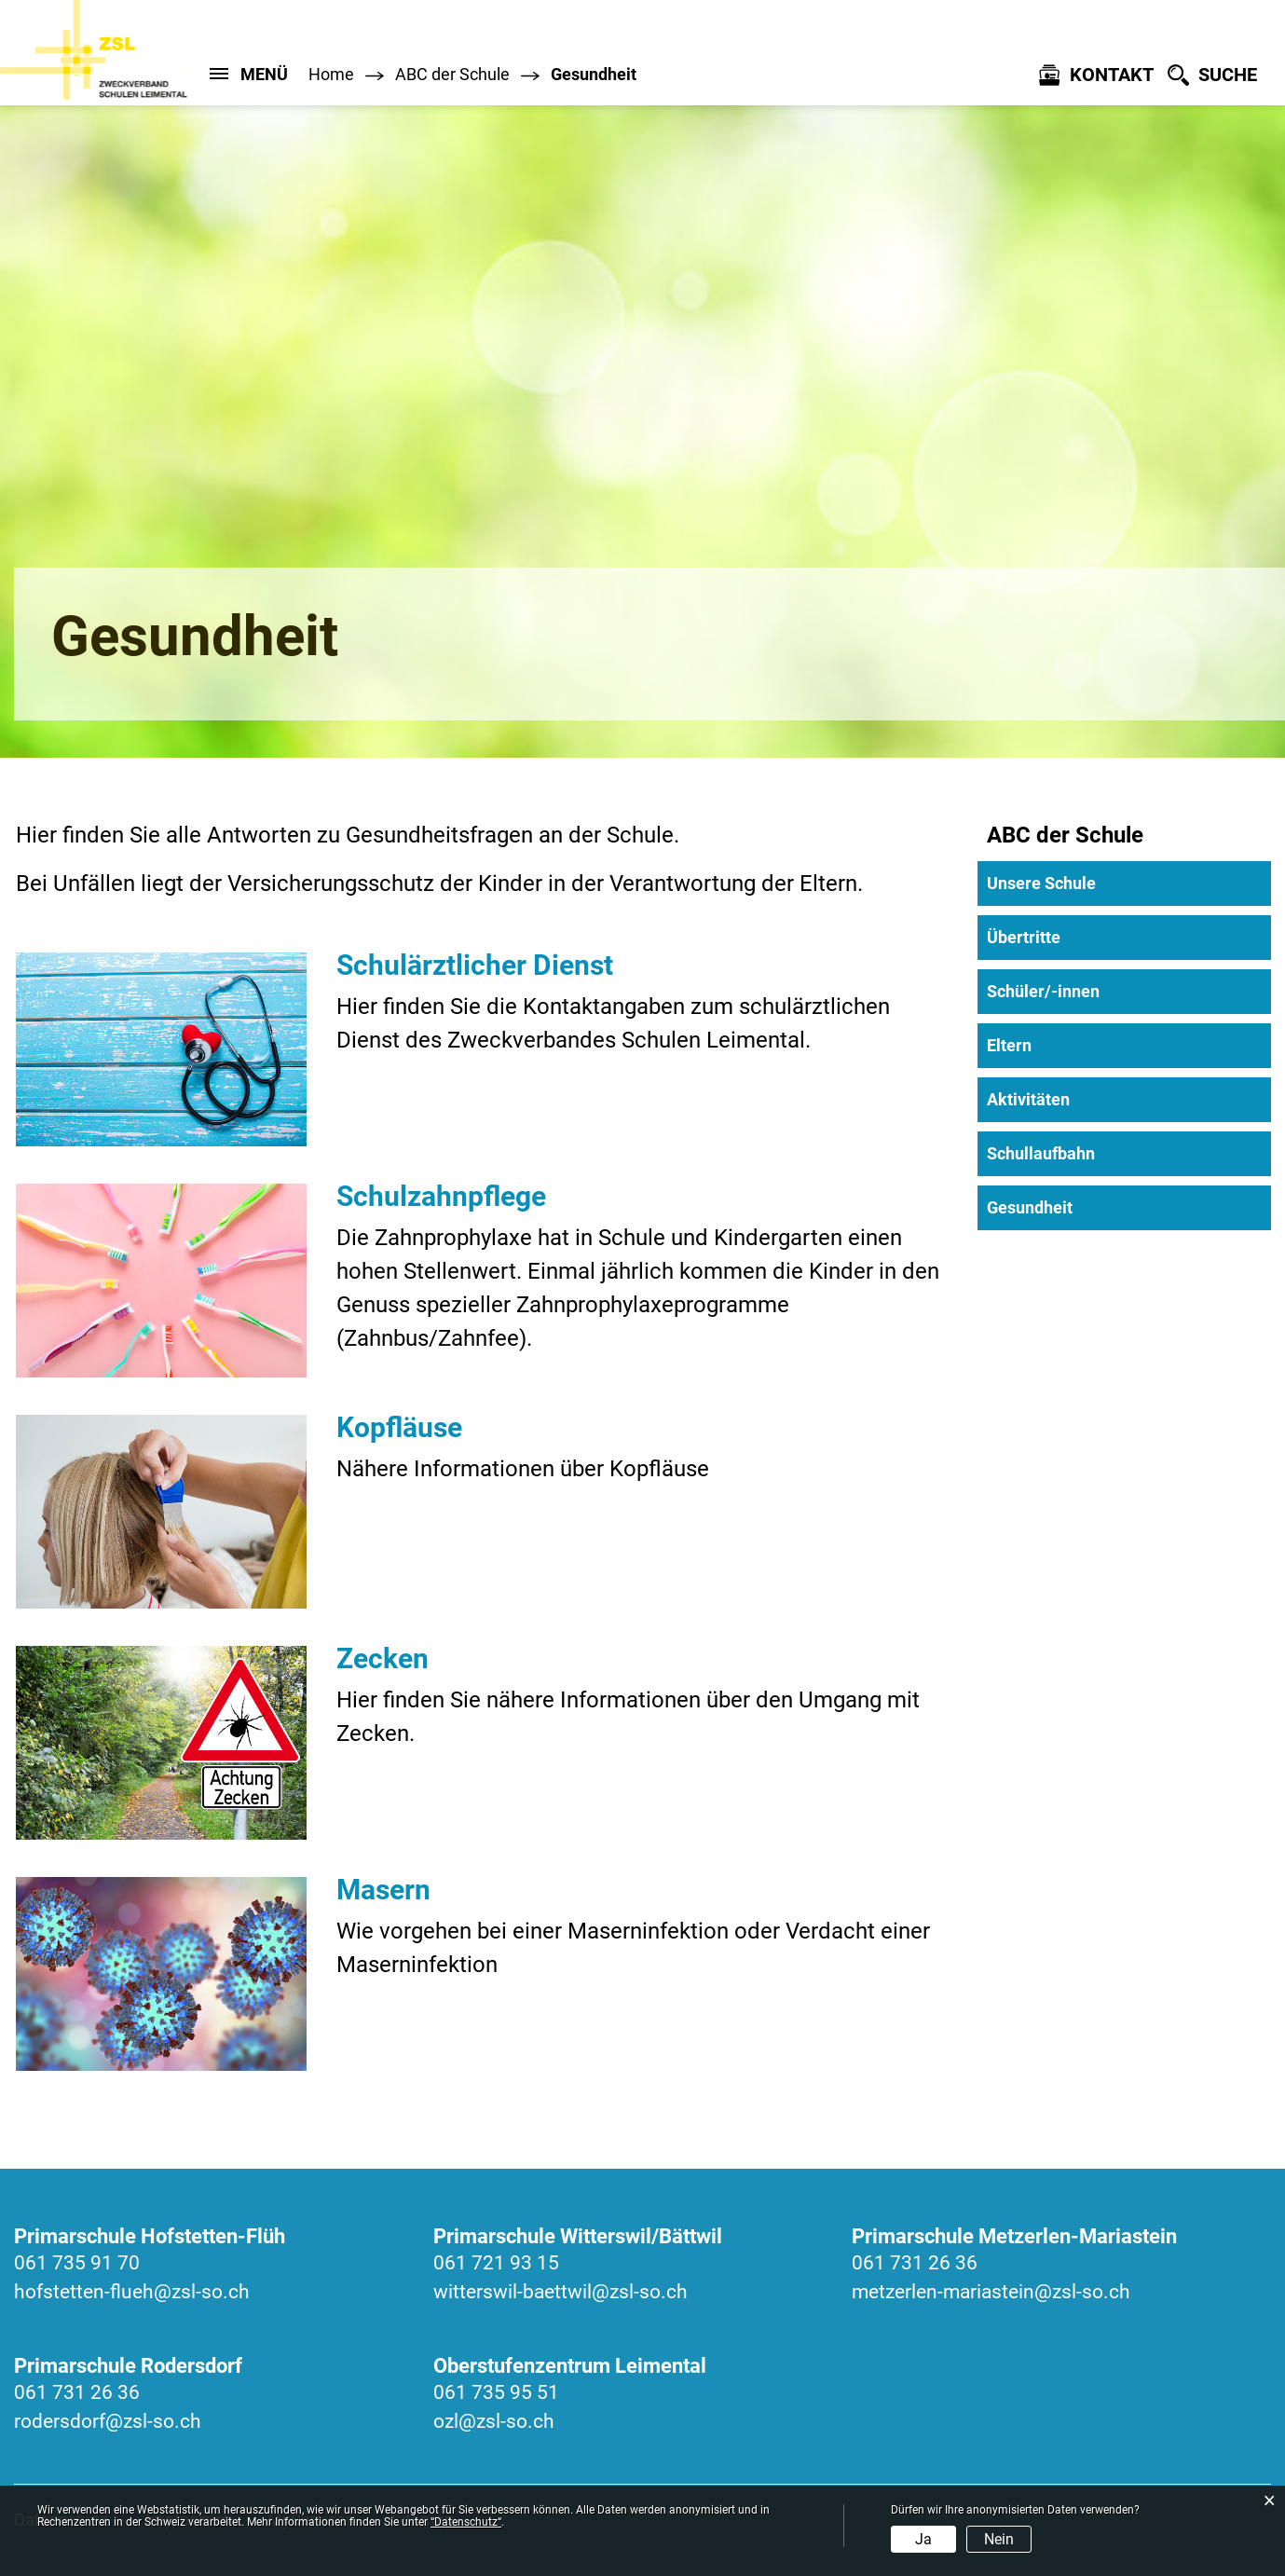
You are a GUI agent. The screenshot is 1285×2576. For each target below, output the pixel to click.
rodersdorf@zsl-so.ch (107, 2421)
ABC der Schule (1065, 835)
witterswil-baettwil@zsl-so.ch (560, 2292)
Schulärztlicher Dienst (474, 965)
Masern (383, 1889)
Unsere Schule (1041, 883)
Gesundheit (1078, 1207)
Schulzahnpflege (441, 1196)
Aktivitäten (1028, 1099)
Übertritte (1023, 937)
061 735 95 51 (496, 2392)
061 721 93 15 (496, 2263)
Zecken (382, 1658)
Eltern (1009, 1045)
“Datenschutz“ (466, 2521)
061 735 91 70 (77, 2263)
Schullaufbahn (1041, 1153)
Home (331, 74)
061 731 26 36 (914, 2263)
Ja (923, 2539)
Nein (999, 2539)
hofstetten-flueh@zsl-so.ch (132, 2292)
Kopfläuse (399, 1427)
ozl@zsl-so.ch (493, 2421)
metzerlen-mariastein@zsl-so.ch (991, 2292)
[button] (452, 74)
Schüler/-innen (1043, 991)
